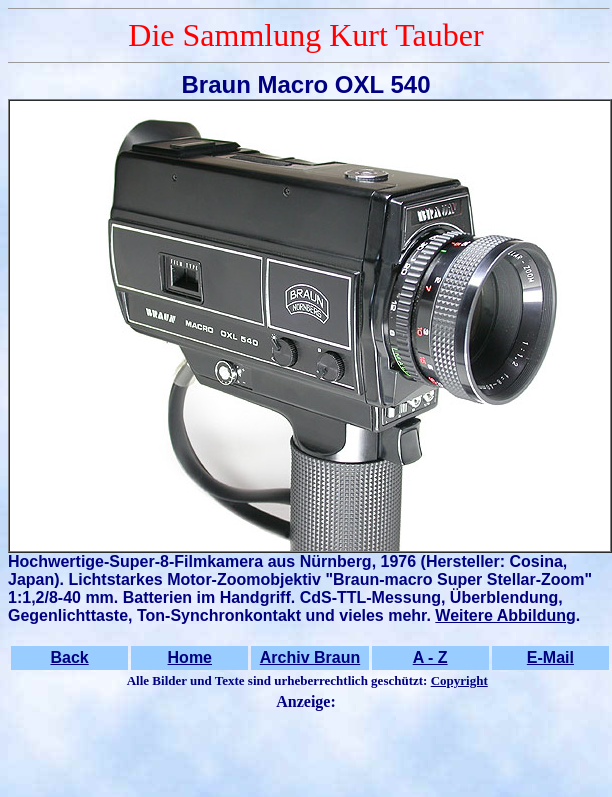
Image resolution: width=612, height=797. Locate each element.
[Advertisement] (306, 747)
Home (190, 657)
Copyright (459, 680)
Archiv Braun (310, 657)
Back (69, 657)
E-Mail (550, 657)
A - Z (430, 657)
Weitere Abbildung (505, 615)
